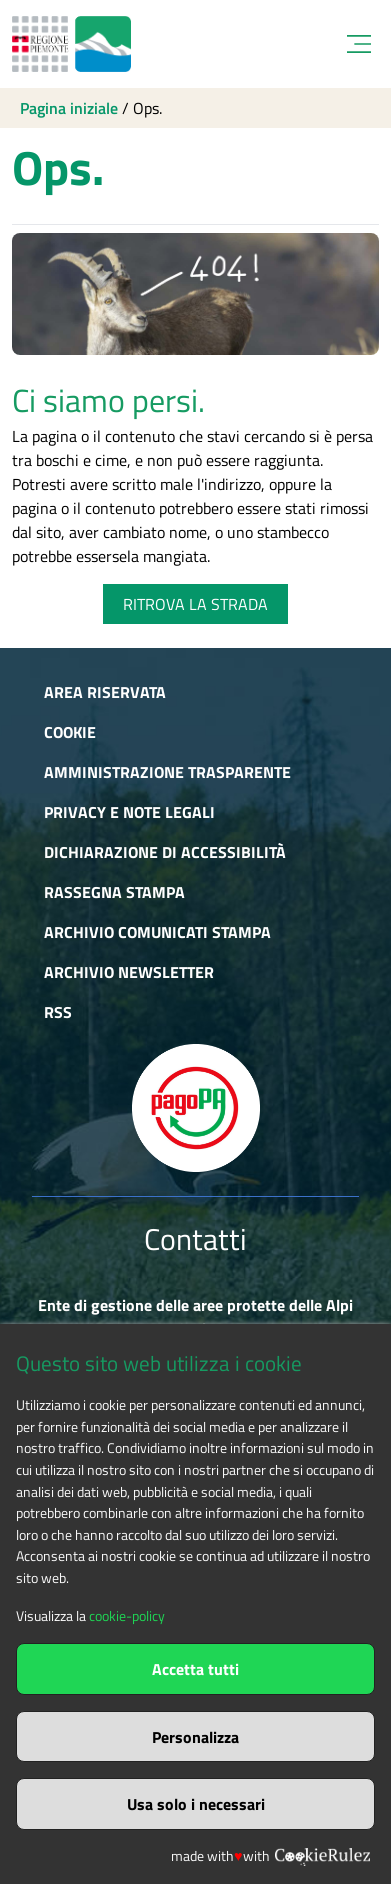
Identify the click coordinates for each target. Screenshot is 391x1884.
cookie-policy (127, 1616)
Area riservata (105, 692)
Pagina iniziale (69, 108)
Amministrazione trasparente (167, 772)
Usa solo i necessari (196, 1804)
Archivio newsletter (129, 972)
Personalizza (195, 1737)
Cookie (70, 732)
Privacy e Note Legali (129, 812)
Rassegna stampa (114, 892)
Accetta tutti (195, 1669)
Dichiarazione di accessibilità (165, 852)
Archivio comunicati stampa (157, 932)
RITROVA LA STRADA (195, 604)
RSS (58, 1012)
